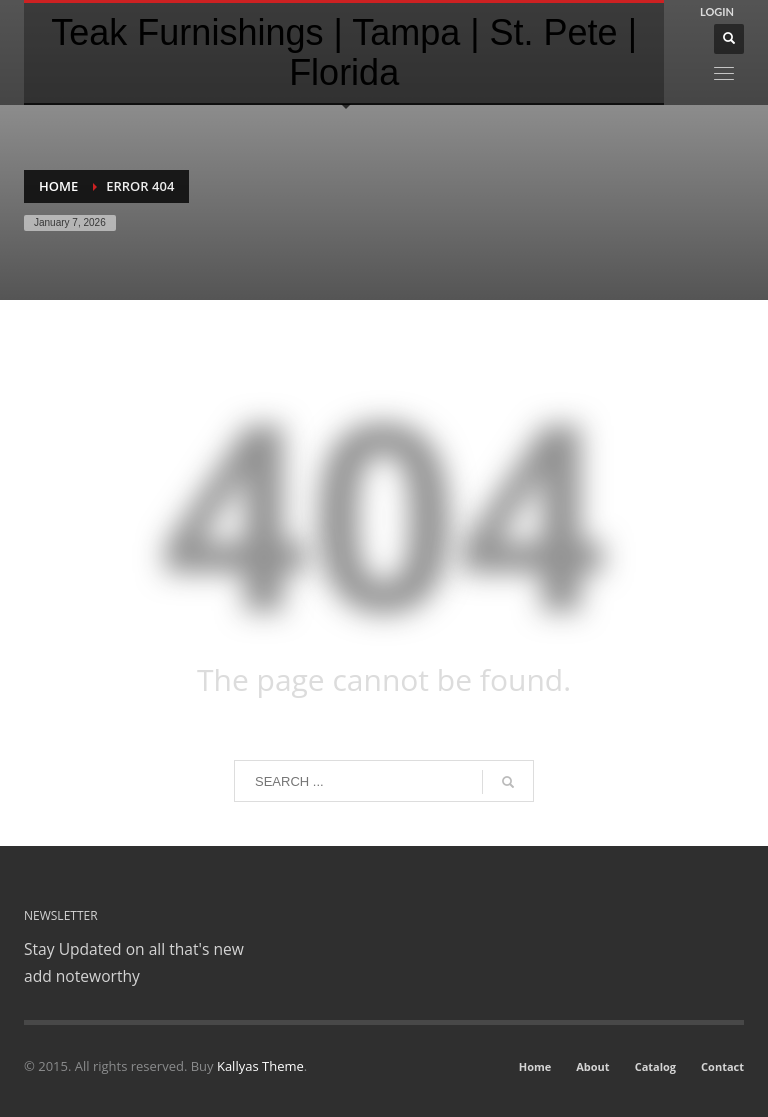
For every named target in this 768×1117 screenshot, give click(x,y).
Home (58, 186)
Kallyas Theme (260, 1066)
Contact (722, 1066)
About (592, 1066)
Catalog (655, 1066)
